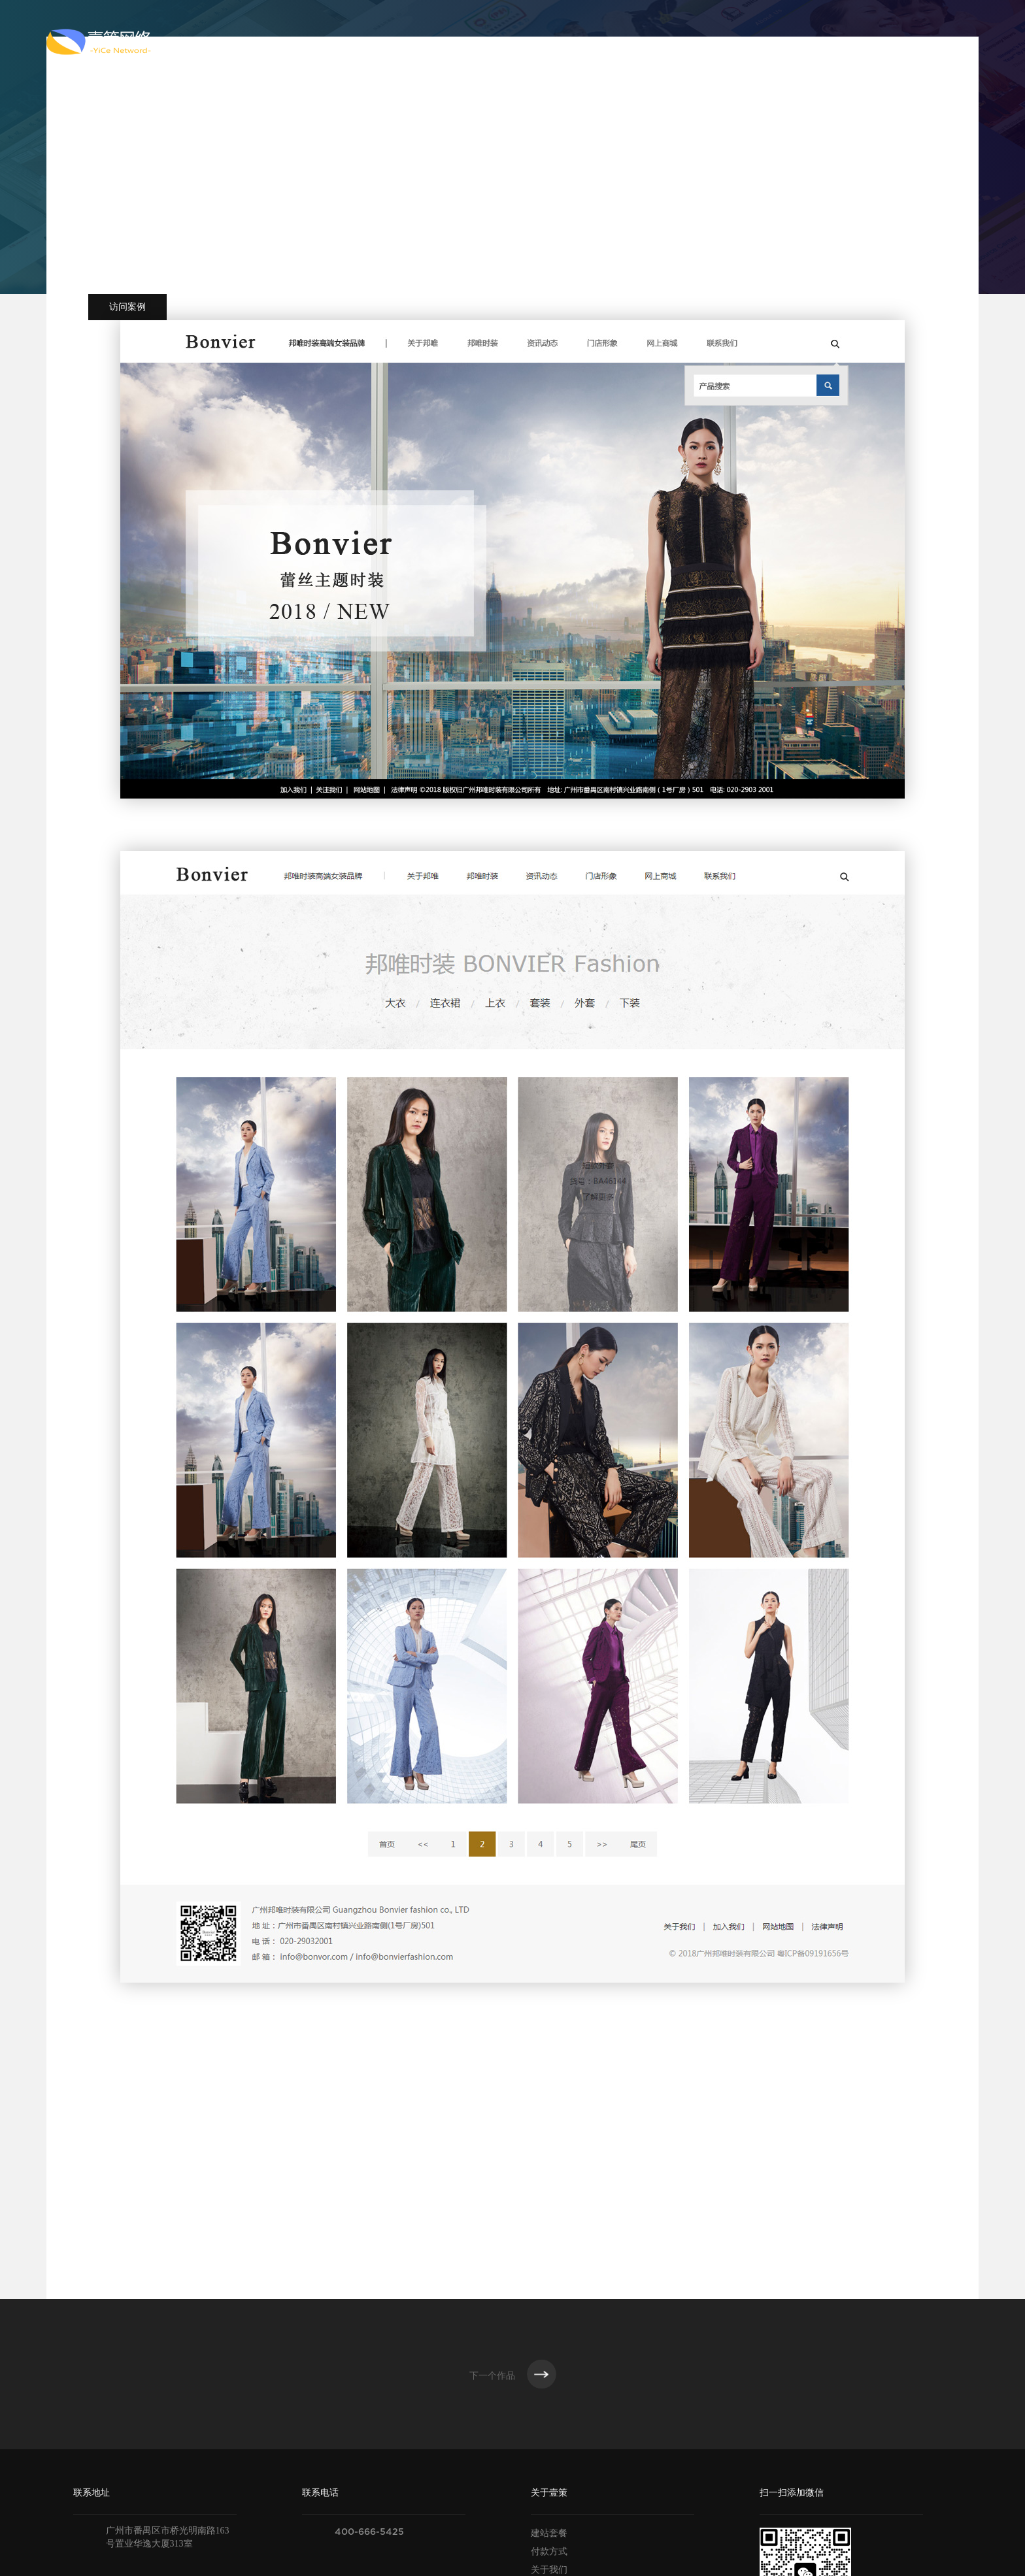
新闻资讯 (748, 42)
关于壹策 (434, 42)
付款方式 (549, 2551)
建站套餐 (549, 2533)
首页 (366, 42)
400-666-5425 (369, 2532)
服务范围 (513, 42)
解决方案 (670, 42)
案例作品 (591, 42)
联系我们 (827, 42)
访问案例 (127, 307)
